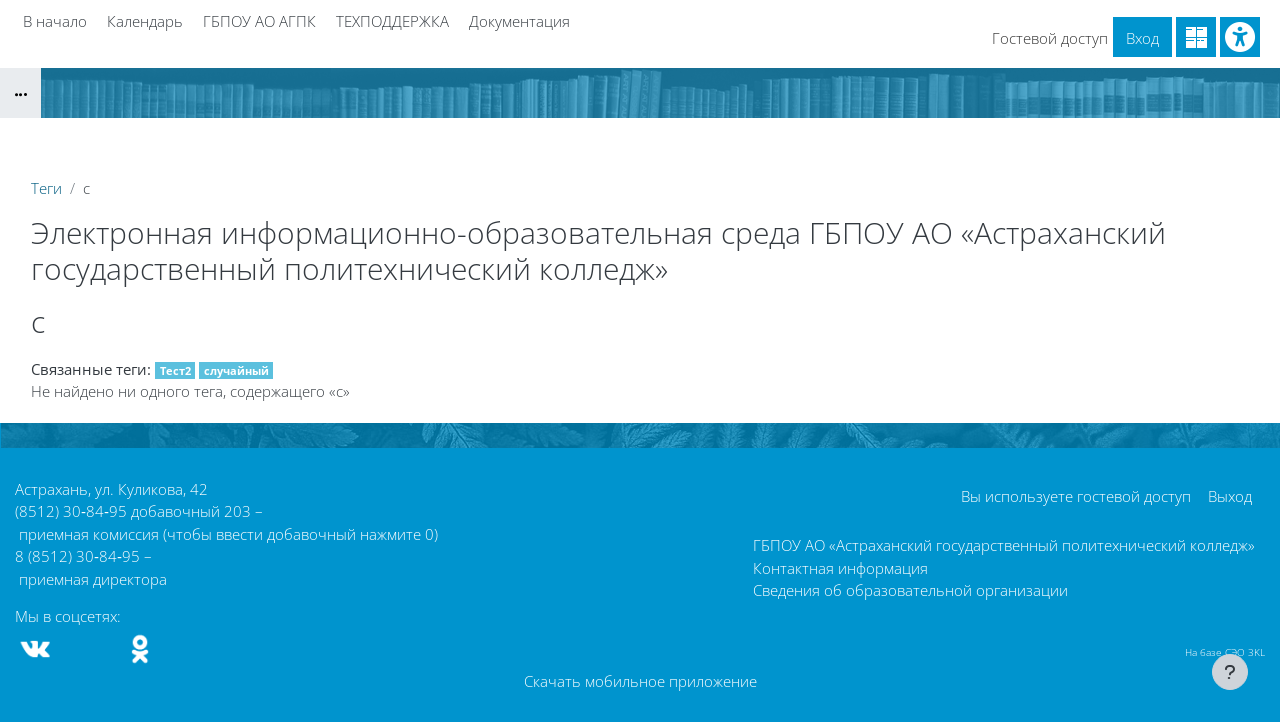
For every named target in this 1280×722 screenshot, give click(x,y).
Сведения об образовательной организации (910, 590)
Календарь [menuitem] (145, 21)
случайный (236, 370)
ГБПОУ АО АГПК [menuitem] (259, 21)
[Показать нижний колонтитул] (1230, 672)
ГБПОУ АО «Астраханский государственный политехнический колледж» (1004, 545)
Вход (1142, 38)
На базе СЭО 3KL (1225, 652)
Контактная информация (840, 568)
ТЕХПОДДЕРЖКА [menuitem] (392, 21)
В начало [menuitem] (55, 21)
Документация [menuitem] (519, 21)
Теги (46, 188)
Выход (1230, 496)
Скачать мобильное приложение (640, 681)
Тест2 (175, 370)
